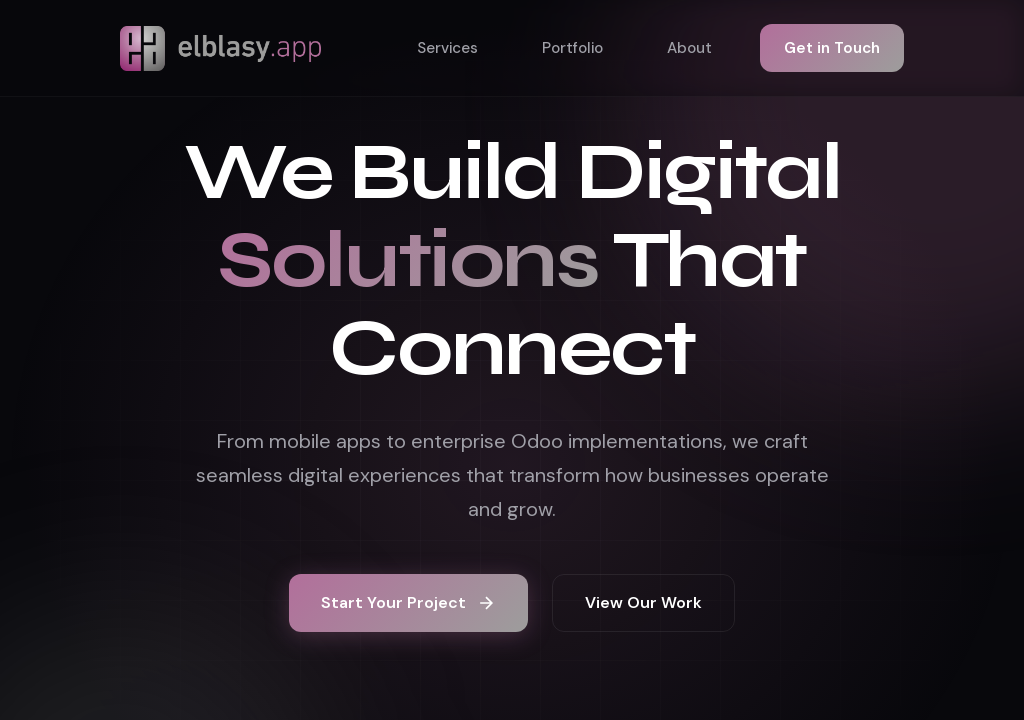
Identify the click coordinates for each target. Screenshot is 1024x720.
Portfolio (572, 48)
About (689, 48)
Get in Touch (832, 48)
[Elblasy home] (220, 48)
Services (447, 48)
